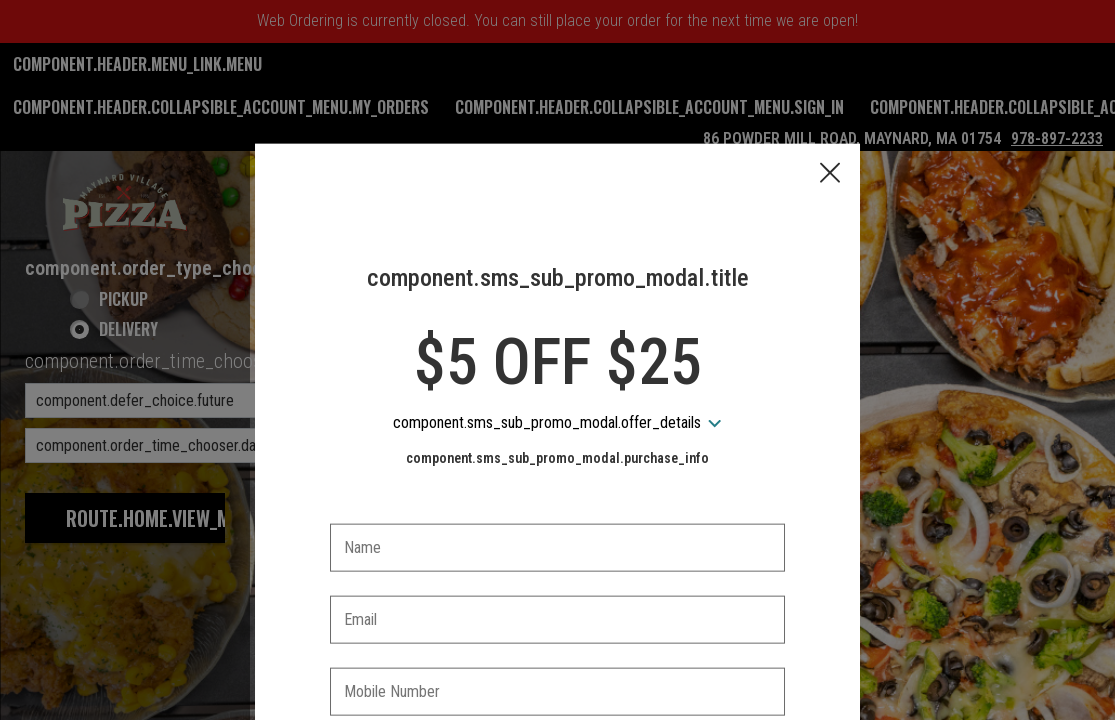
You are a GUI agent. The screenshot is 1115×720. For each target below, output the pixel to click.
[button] (830, 81)
